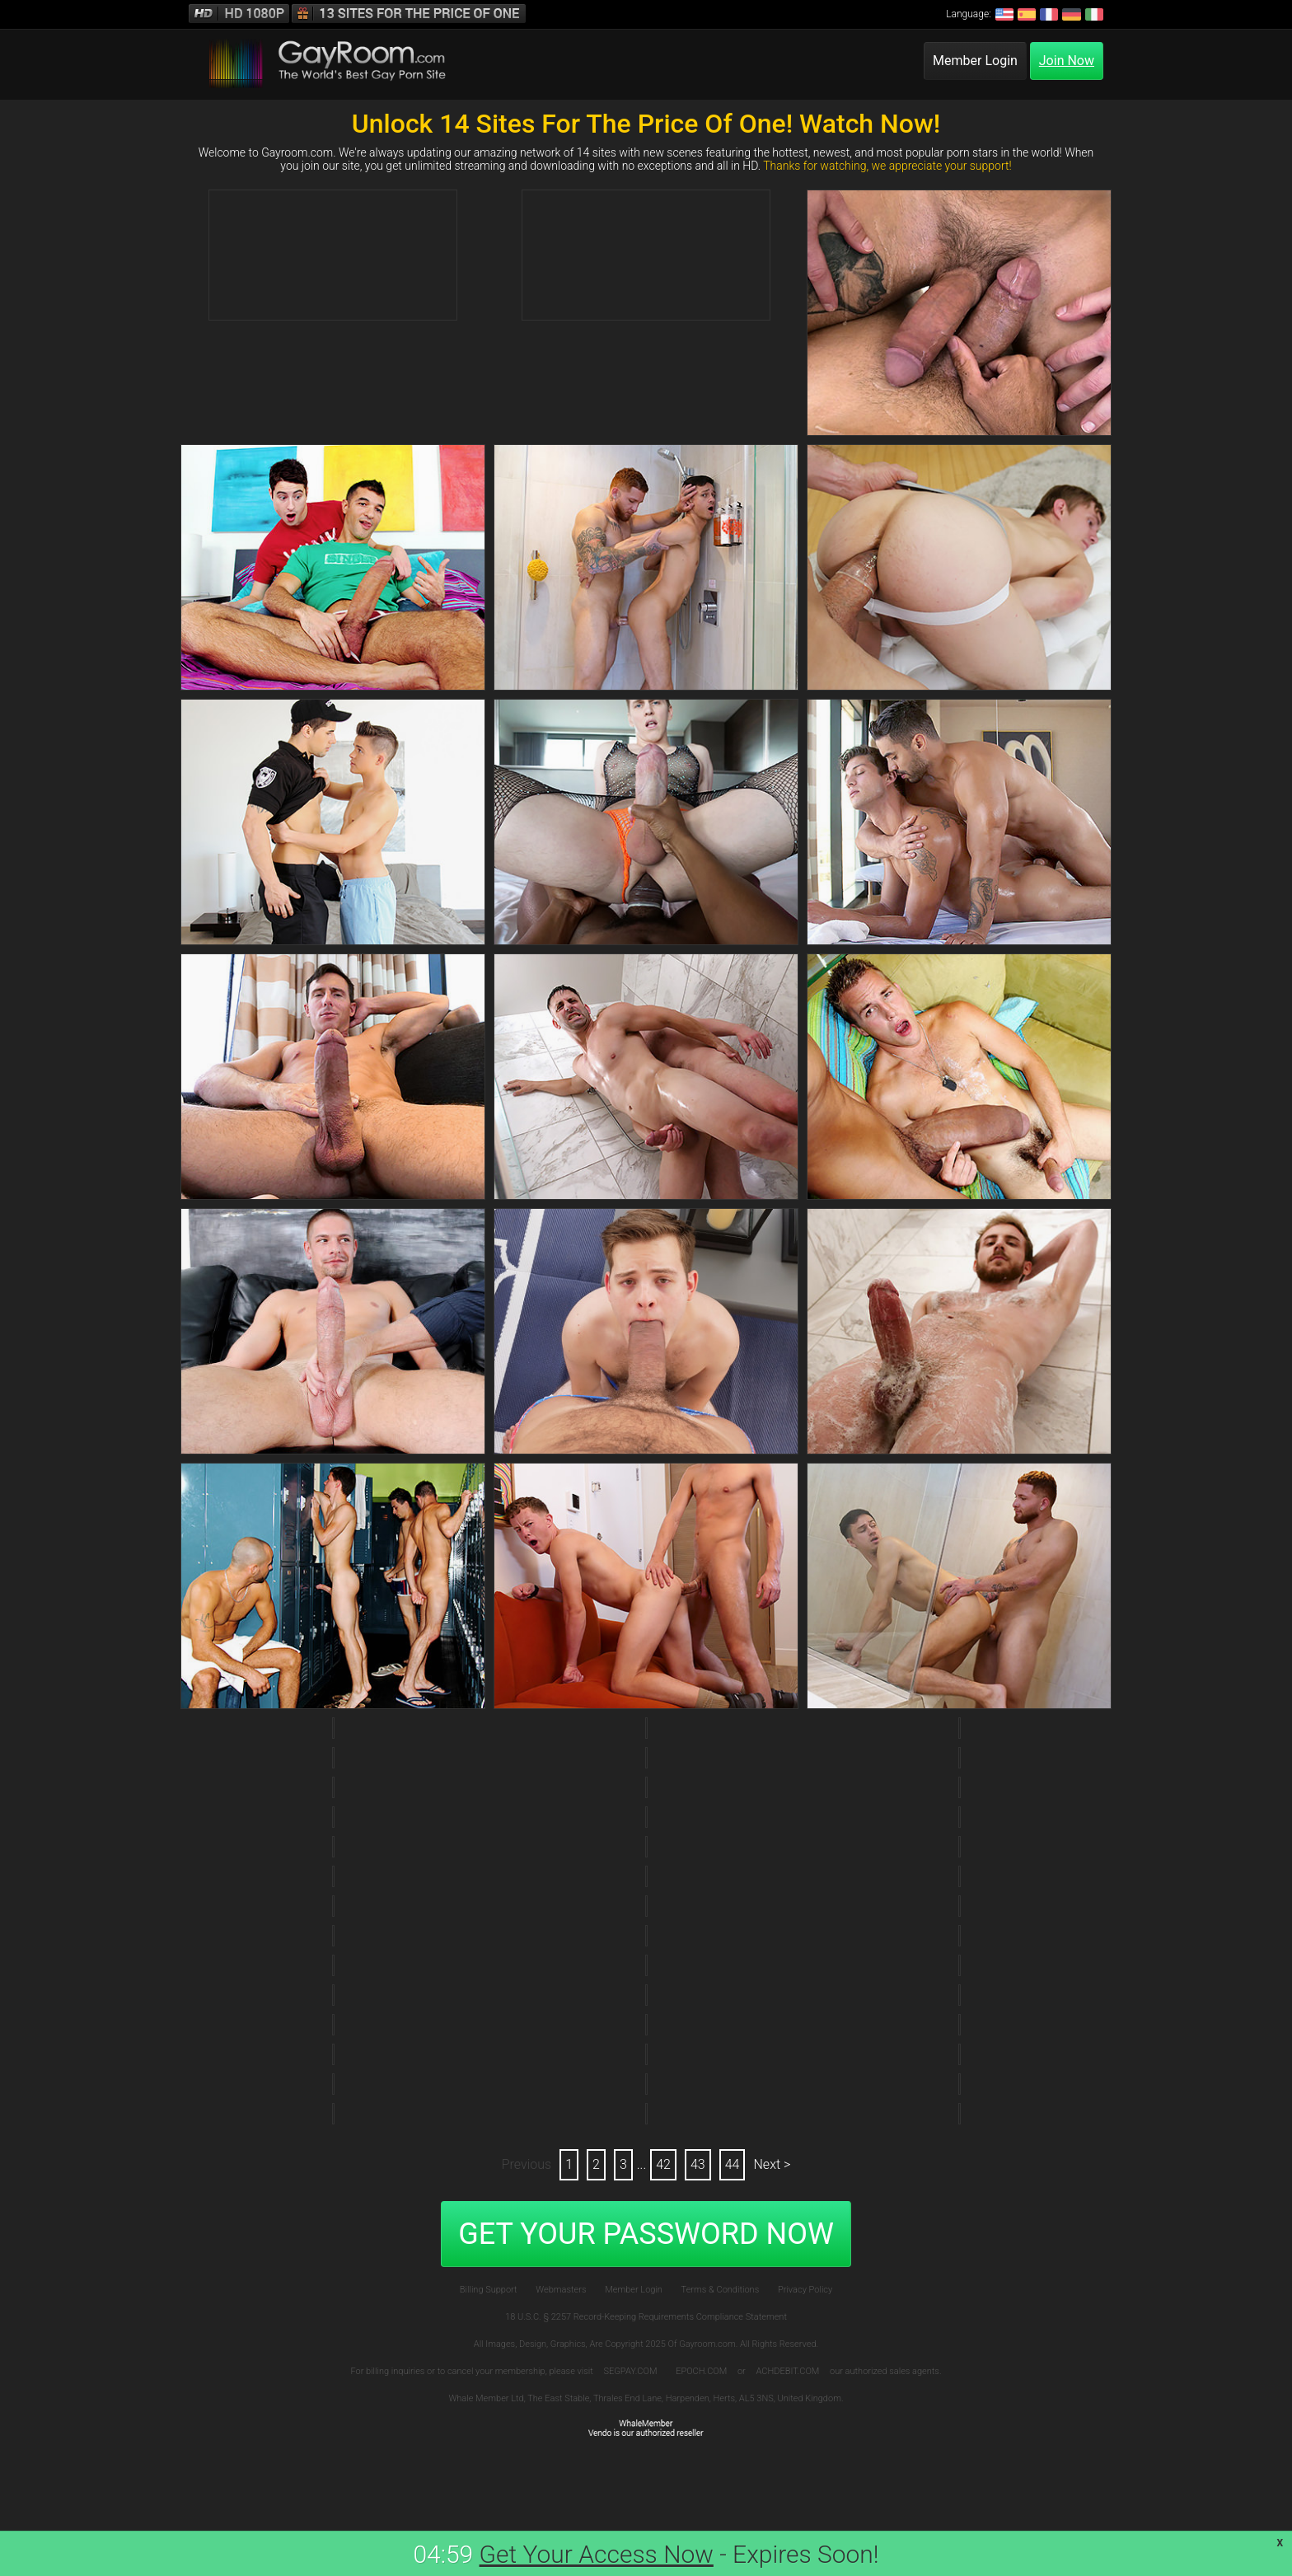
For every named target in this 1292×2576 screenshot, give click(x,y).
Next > (771, 2164)
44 (732, 2164)
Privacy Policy (805, 2289)
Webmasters (561, 2289)
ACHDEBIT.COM (788, 2371)
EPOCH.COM (701, 2371)
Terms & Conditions (720, 2289)
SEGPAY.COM (631, 2371)
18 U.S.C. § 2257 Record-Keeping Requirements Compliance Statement (646, 2316)
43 (697, 2164)
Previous (526, 2164)
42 (663, 2164)
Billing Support (488, 2289)
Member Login (975, 60)
